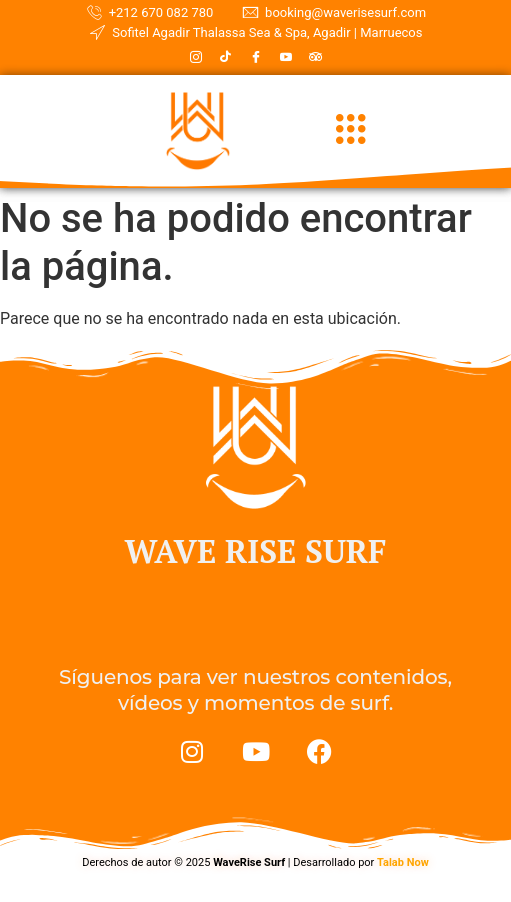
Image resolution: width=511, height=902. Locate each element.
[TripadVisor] (316, 57)
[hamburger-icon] (351, 131)
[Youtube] (286, 57)
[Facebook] (256, 57)
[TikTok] (226, 57)
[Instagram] (196, 57)
